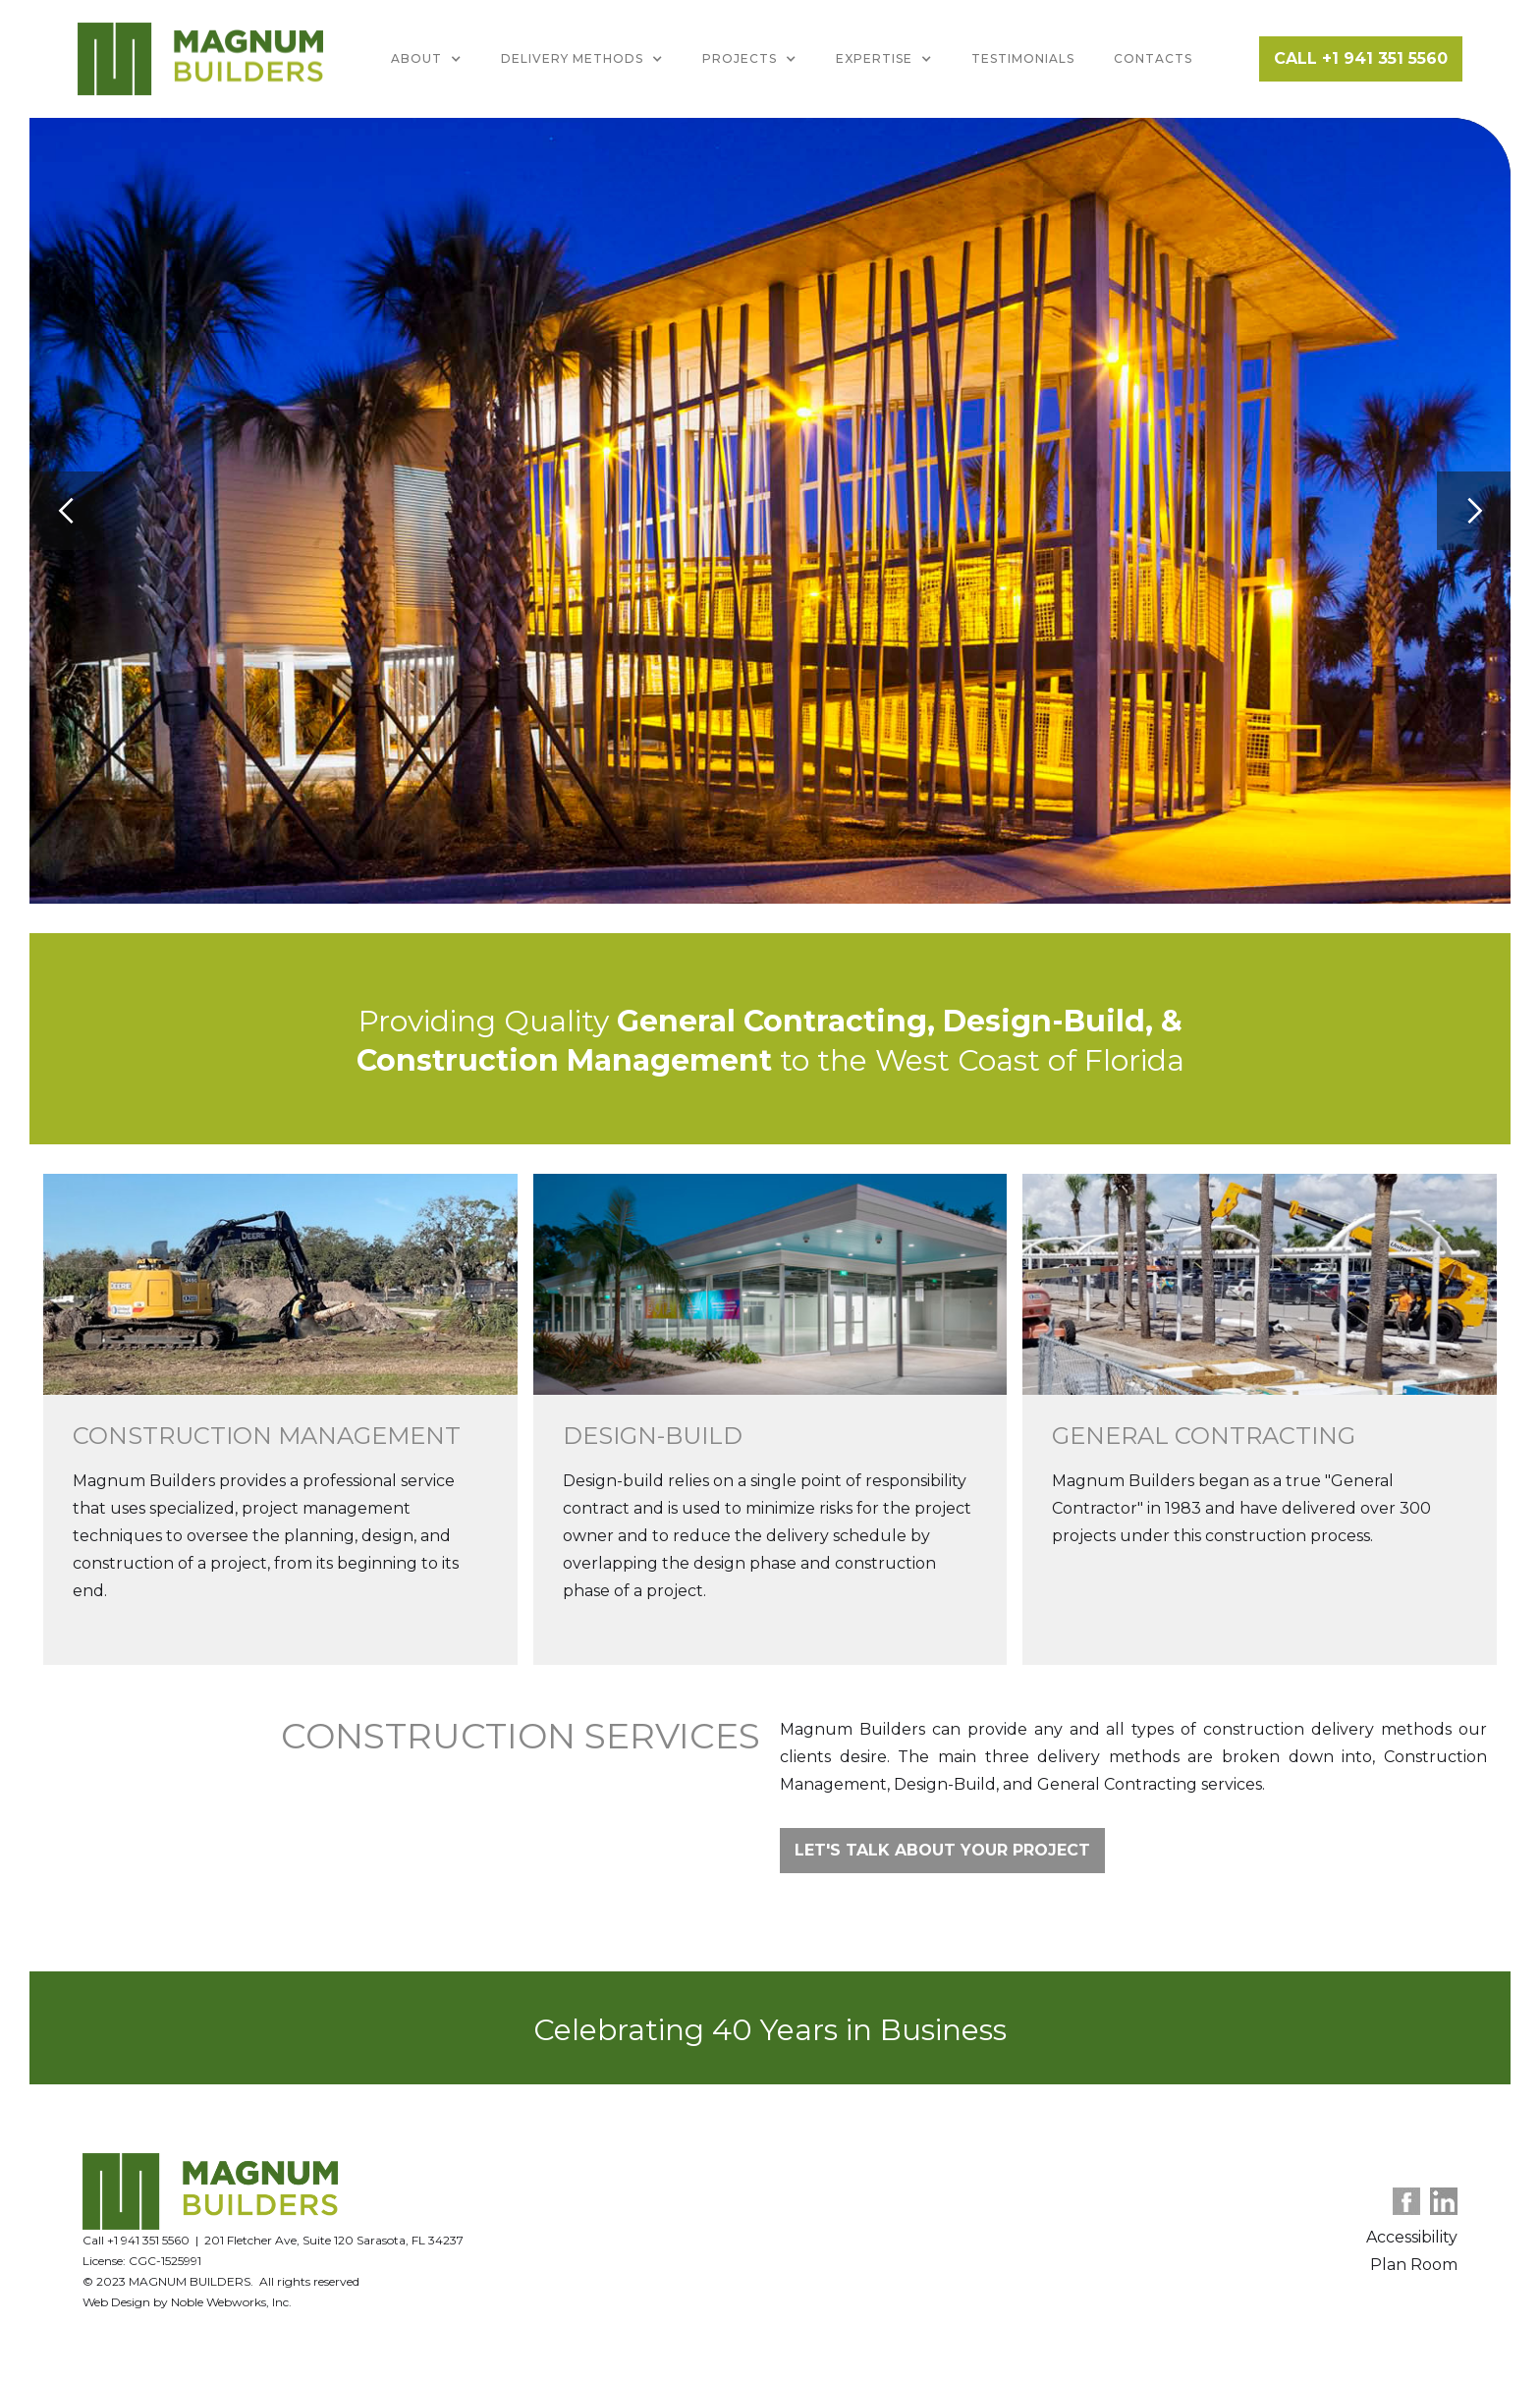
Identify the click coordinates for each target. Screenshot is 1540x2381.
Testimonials (1022, 58)
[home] (200, 59)
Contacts (1153, 58)
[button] (426, 59)
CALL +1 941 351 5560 (1361, 58)
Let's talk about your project (942, 1850)
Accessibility (1412, 2237)
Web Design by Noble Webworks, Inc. (187, 2302)
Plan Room (1414, 2264)
